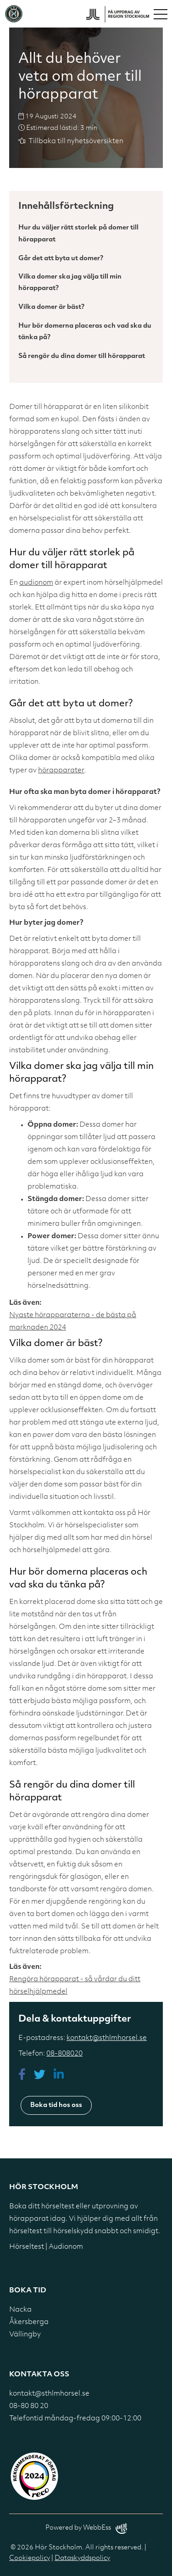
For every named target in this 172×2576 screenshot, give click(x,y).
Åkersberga (29, 2322)
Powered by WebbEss (86, 2528)
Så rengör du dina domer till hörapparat (81, 356)
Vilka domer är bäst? (51, 307)
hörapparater (61, 770)
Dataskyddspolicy (82, 2558)
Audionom (66, 2247)
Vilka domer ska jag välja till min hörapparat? (70, 283)
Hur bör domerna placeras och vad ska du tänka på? (84, 332)
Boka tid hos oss (56, 2105)
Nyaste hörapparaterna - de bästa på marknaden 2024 (72, 1321)
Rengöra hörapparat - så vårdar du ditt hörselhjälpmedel (74, 1985)
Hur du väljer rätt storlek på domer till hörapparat (78, 233)
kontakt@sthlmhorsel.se (107, 2038)
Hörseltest (26, 2247)
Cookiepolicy (29, 2558)
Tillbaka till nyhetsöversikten (75, 141)
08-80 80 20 (28, 2406)
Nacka (20, 2310)
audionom (36, 583)
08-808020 (64, 2054)
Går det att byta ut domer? (60, 258)
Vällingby (25, 2334)
